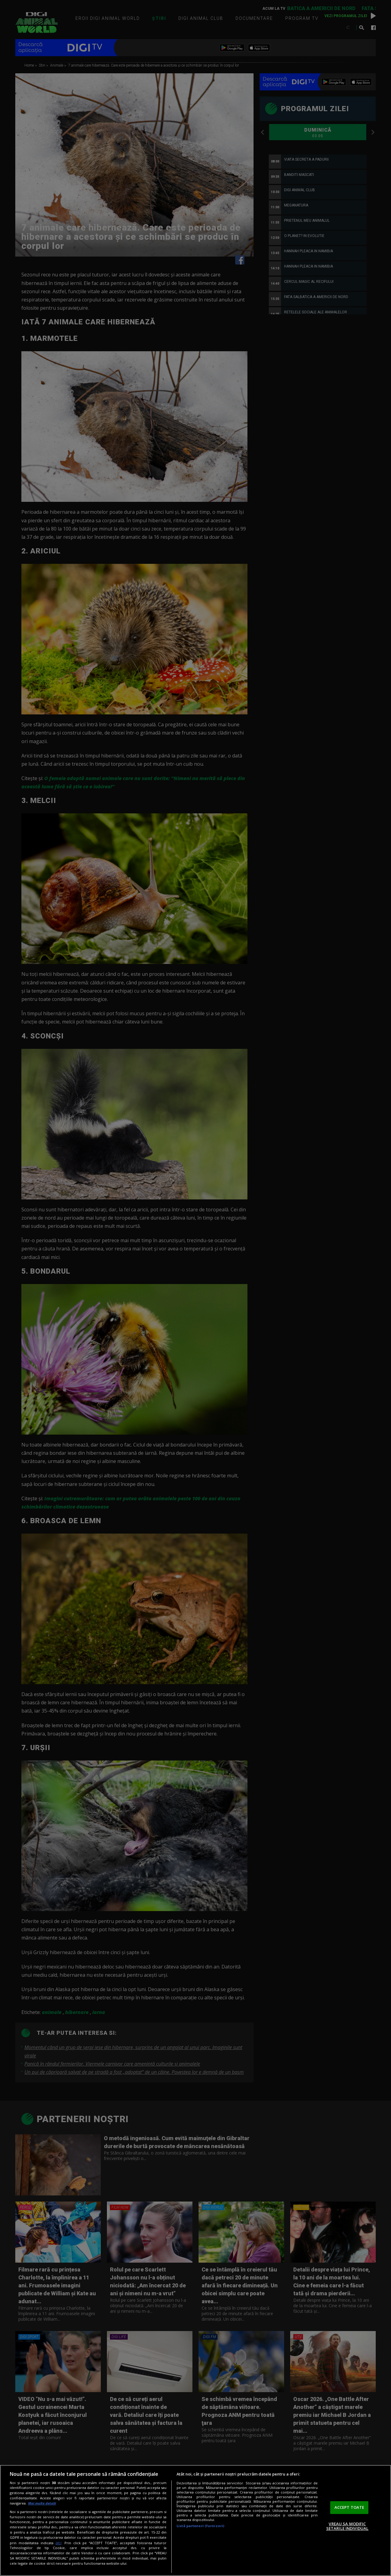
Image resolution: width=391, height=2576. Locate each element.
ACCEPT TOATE (349, 2507)
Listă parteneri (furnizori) (200, 2525)
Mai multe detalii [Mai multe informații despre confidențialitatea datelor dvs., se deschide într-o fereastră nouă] (42, 2503)
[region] (195, 2520)
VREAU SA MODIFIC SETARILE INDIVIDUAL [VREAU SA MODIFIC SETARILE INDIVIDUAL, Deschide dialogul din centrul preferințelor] (347, 2526)
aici (58, 2542)
